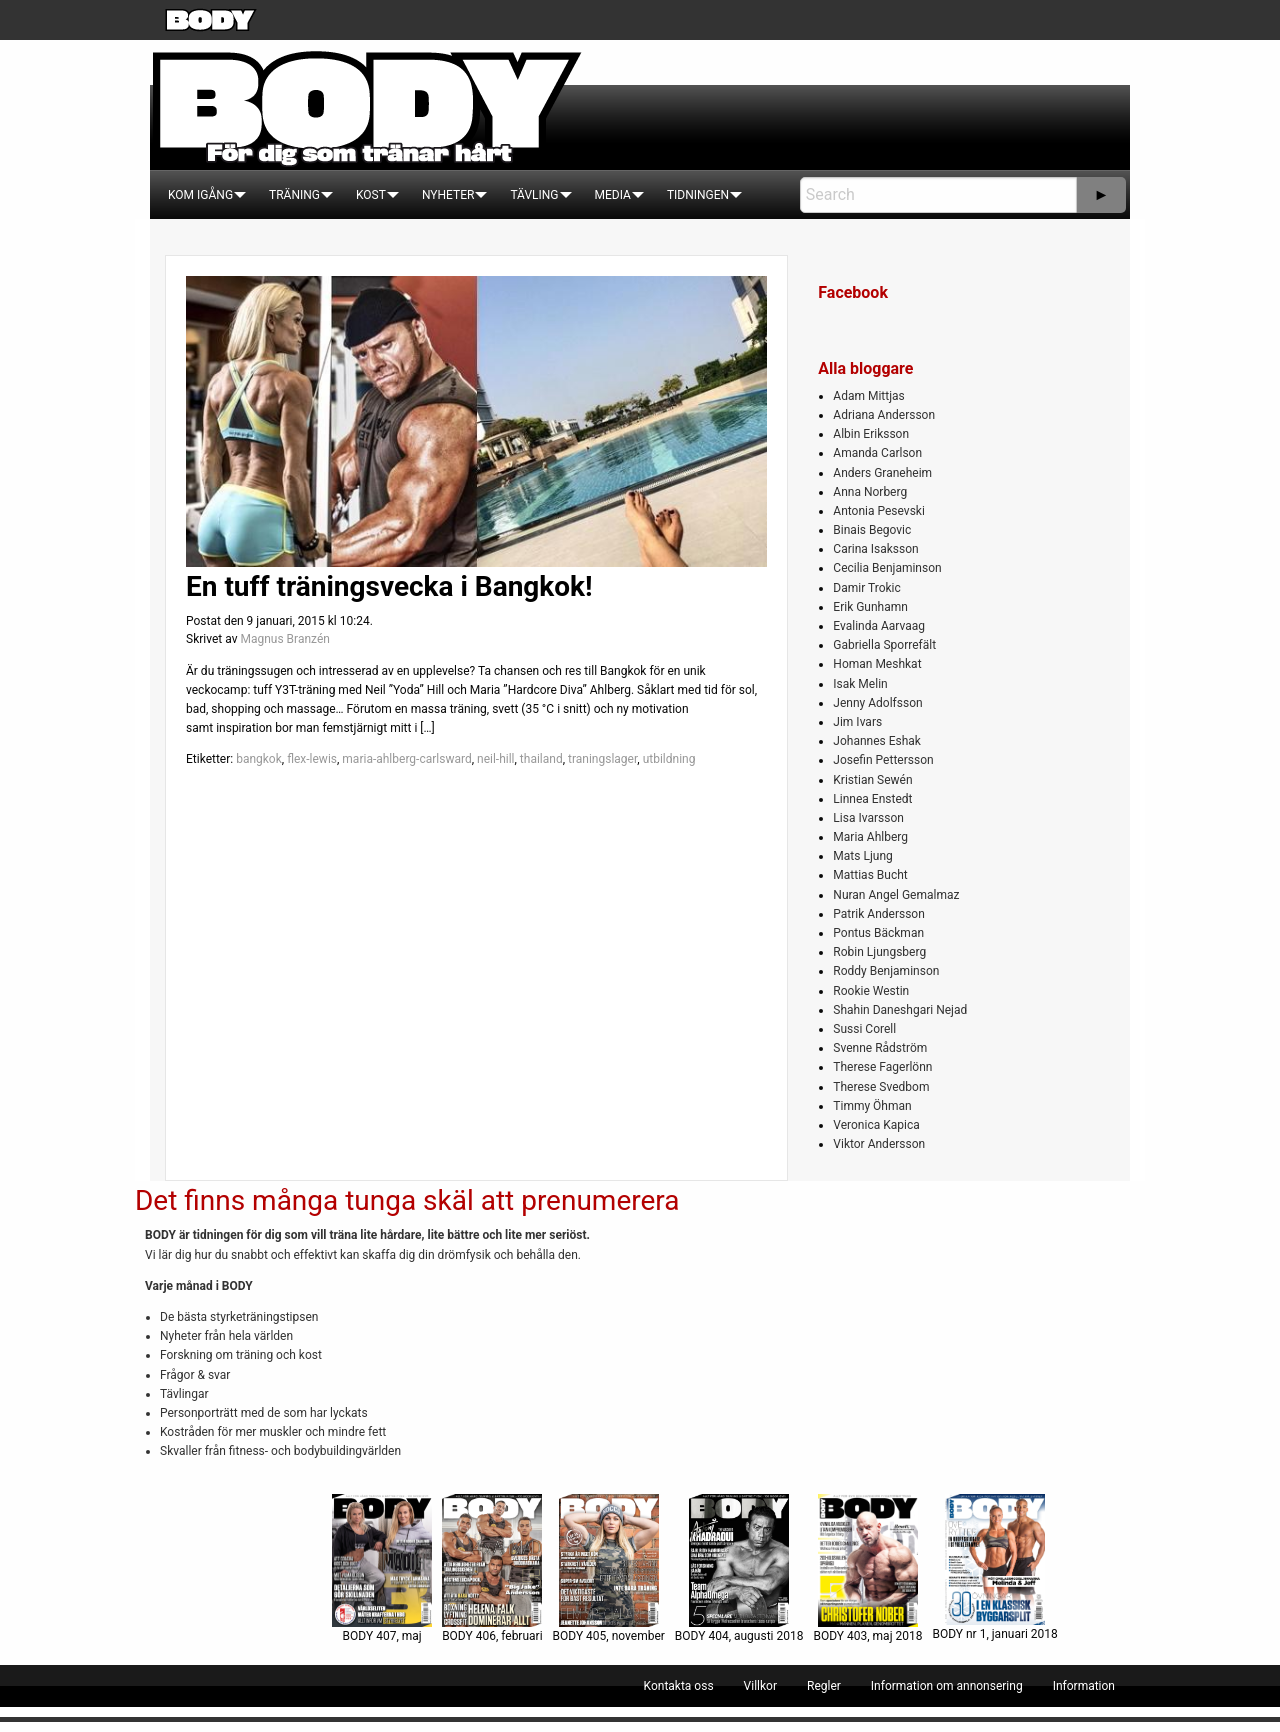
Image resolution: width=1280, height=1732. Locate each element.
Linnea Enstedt (872, 799)
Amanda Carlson (877, 453)
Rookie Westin (871, 991)
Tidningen (698, 195)
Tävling (534, 195)
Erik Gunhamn (870, 607)
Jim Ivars (857, 722)
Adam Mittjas (868, 396)
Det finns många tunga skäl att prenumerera (407, 1200)
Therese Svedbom (881, 1087)
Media (613, 195)
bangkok (259, 759)
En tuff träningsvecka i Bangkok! (389, 586)
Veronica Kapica (876, 1125)
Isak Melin (860, 684)
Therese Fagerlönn (882, 1067)
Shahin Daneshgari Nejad (900, 1010)
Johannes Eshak (877, 741)
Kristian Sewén (872, 780)
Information (1084, 1686)
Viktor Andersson (879, 1144)
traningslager (602, 759)
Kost (371, 195)
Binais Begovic (872, 530)
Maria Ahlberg (870, 837)
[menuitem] (200, 195)
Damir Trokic (866, 588)
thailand (541, 759)
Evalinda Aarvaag (879, 626)
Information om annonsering (947, 1686)
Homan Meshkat (877, 664)
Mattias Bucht (870, 875)
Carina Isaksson (875, 549)
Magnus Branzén (284, 639)
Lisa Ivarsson (868, 818)
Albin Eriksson (871, 434)
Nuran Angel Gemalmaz (896, 895)
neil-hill (496, 759)
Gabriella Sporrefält (884, 645)
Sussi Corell (864, 1029)
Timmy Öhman (872, 1106)
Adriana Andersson (884, 415)
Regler (824, 1686)
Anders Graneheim (882, 473)
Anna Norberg (870, 492)
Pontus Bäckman (878, 933)
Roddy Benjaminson (886, 971)
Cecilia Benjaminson (887, 568)
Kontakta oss (679, 1686)
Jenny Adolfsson (877, 703)
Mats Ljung (862, 856)
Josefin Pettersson (883, 760)
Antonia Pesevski (879, 511)
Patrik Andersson (879, 914)
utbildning (669, 759)
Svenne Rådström (880, 1048)
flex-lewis (312, 759)
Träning (294, 195)
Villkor (760, 1686)
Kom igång (200, 195)
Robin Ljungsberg (879, 952)
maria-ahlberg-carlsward (406, 759)
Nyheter (448, 195)
